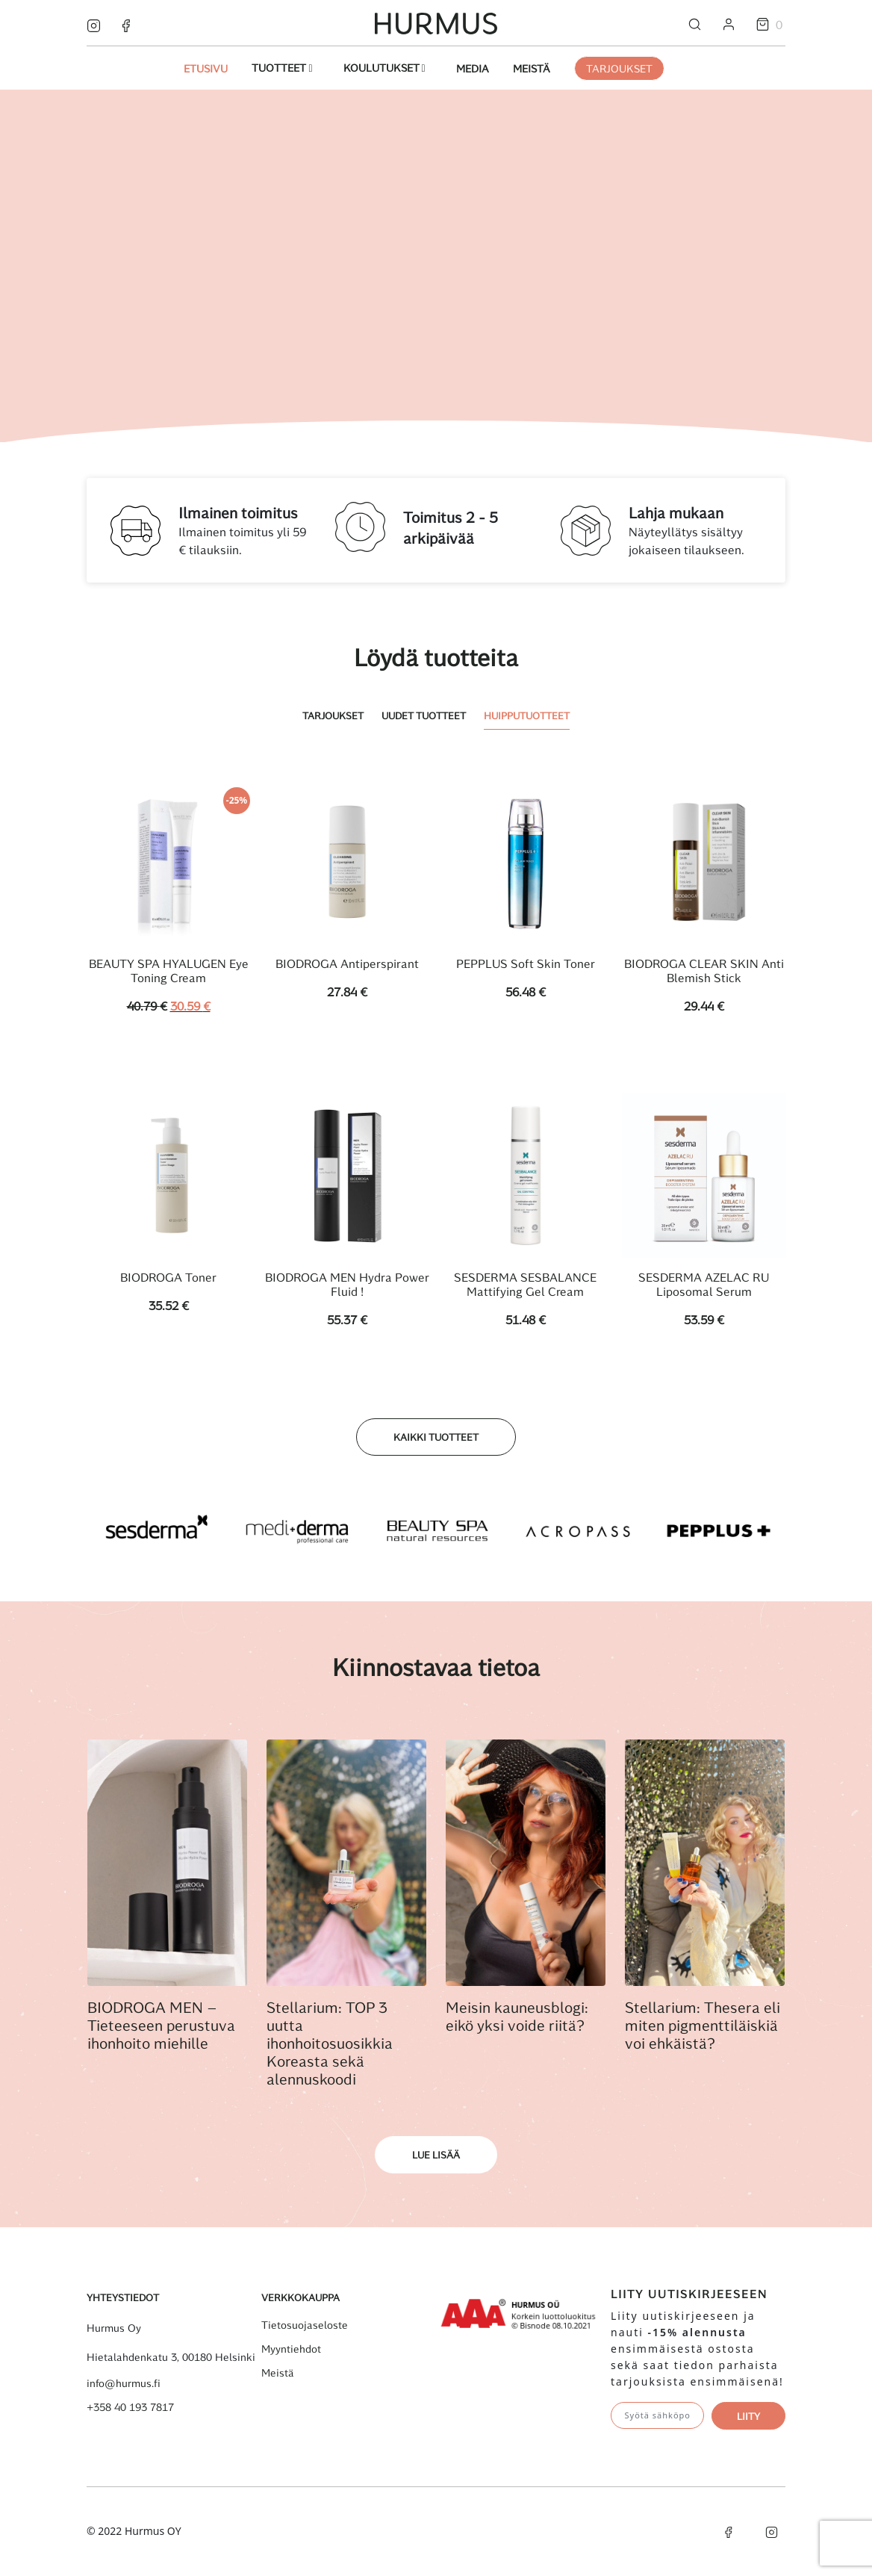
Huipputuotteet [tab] (527, 715)
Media (472, 68)
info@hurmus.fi (124, 2384)
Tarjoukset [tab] (333, 715)
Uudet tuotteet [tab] (424, 715)
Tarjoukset (619, 68)
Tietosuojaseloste (304, 2326)
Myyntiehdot (291, 2349)
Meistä (531, 68)
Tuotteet (280, 67)
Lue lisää (436, 2155)
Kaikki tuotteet (436, 1438)
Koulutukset (383, 67)
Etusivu (206, 68)
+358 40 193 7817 (130, 2408)
